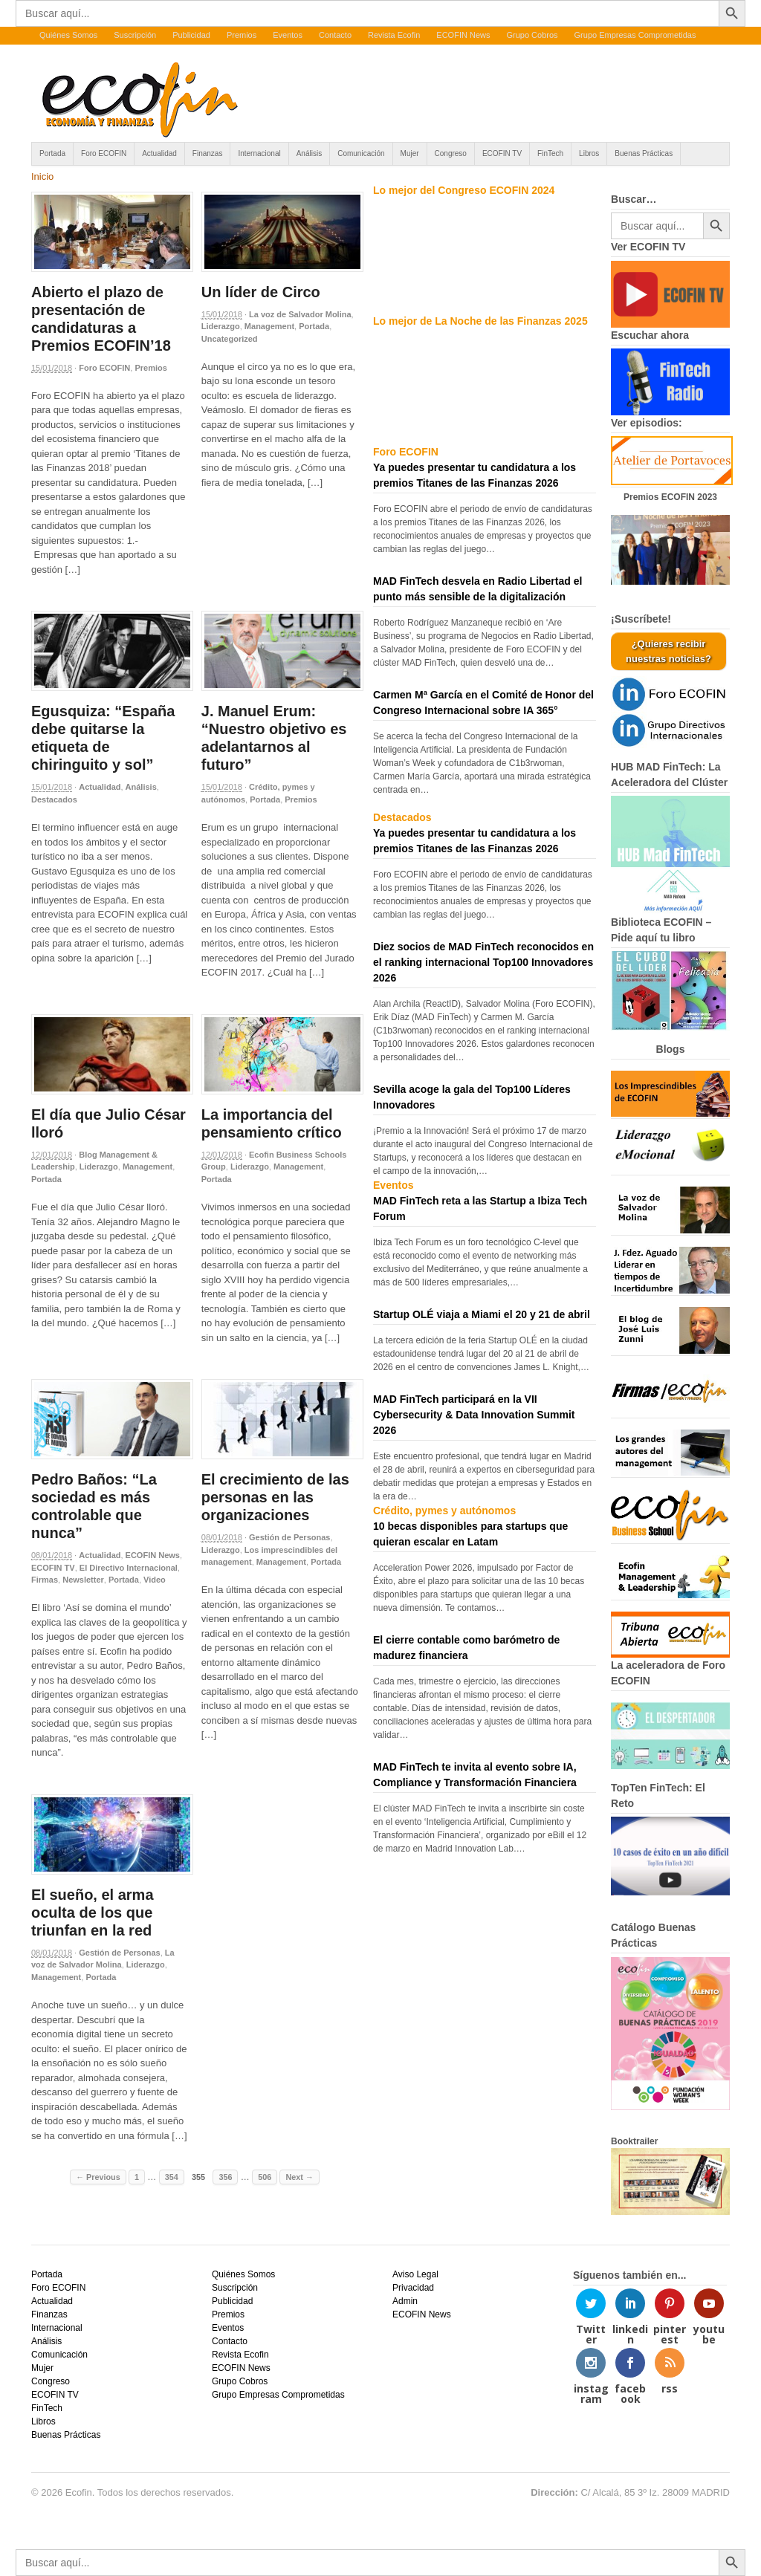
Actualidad (159, 153)
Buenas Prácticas (644, 153)
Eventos (287, 34)
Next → (299, 2177)
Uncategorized (229, 338)
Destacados (54, 799)
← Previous (98, 2177)
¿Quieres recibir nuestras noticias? (668, 651)
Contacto (335, 34)
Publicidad (191, 34)
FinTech (550, 153)
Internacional (259, 153)
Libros (589, 153)
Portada (52, 153)
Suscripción (135, 34)
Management (269, 326)
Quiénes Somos (68, 34)
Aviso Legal (415, 2274)
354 (171, 2177)
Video (154, 1579)
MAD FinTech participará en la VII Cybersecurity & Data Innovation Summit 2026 (474, 1414)
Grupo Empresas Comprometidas (635, 34)
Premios (241, 34)
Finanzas (207, 153)
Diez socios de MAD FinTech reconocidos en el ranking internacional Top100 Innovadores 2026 (483, 962)
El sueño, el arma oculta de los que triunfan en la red (92, 1912)
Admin (405, 2301)
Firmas (44, 1579)
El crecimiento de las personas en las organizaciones (275, 1497)
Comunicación (360, 153)
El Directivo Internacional (129, 1567)
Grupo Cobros (531, 34)
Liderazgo (220, 326)
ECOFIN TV (502, 153)
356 (225, 2177)
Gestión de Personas (289, 1537)
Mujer (410, 153)
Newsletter (83, 1579)
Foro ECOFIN (103, 153)
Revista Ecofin (394, 34)
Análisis (309, 153)
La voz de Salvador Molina (300, 314)
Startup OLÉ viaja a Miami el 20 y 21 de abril (481, 1314)
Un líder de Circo (260, 292)
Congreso (451, 153)
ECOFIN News (463, 34)
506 (264, 2177)
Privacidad (413, 2288)
